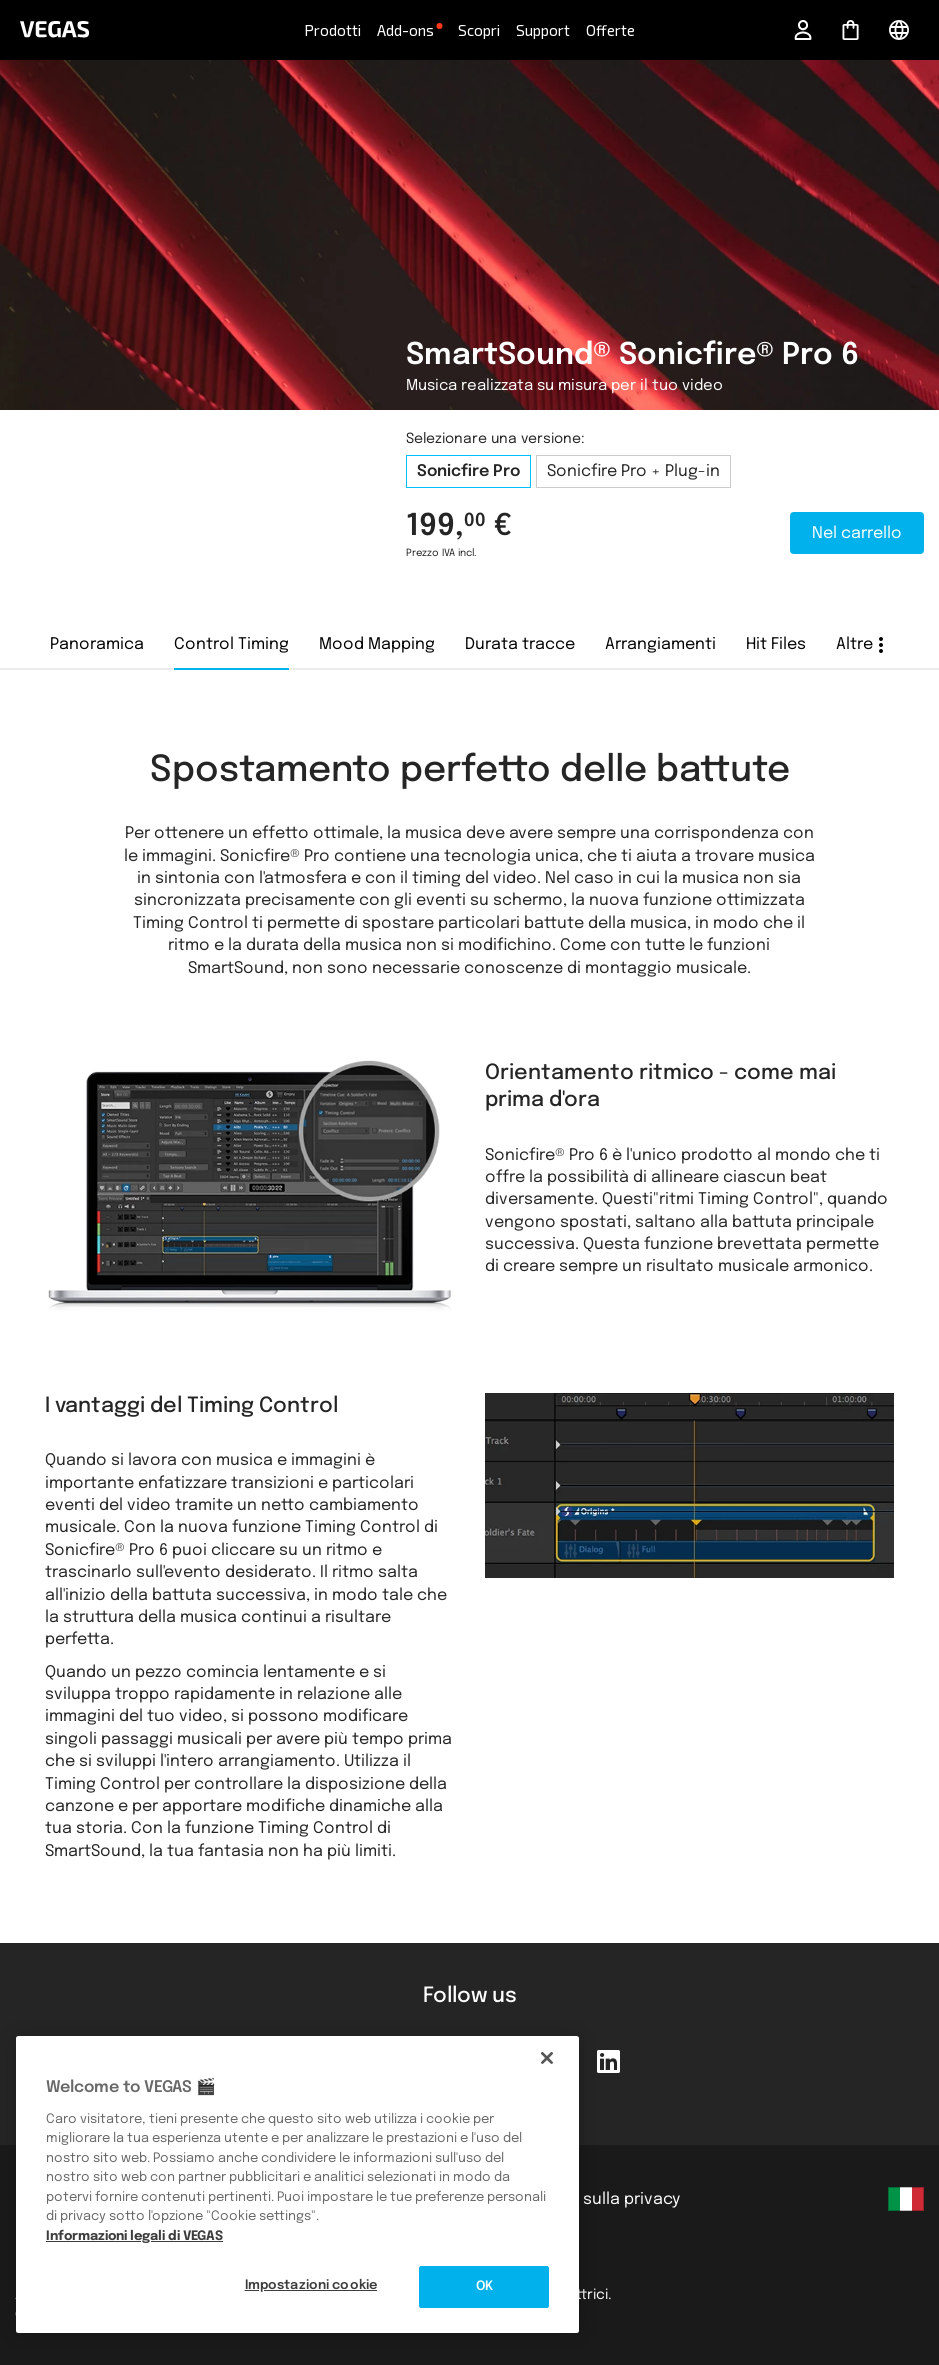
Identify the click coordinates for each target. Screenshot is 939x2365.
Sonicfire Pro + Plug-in (633, 471)
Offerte (610, 30)
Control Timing (231, 644)
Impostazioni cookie (311, 2285)
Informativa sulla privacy (584, 2199)
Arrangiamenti (660, 644)
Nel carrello (857, 533)
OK (484, 2286)
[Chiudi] (547, 2058)
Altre (854, 644)
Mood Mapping (377, 644)
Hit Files (776, 644)
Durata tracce (520, 644)
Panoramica (97, 644)
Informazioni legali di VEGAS (134, 2236)
